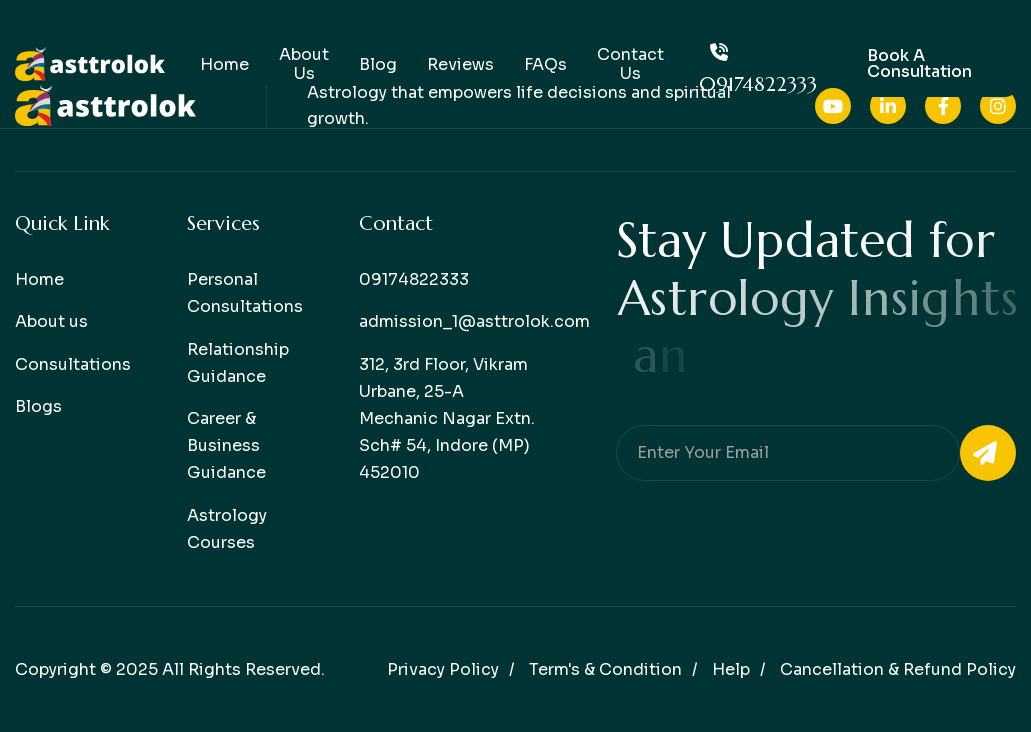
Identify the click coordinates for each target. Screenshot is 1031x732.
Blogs (38, 406)
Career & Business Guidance (226, 445)
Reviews (460, 64)
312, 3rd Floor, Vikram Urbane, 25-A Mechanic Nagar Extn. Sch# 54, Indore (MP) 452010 (447, 419)
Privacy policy (443, 669)
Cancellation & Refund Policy (898, 669)
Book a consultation (919, 63)
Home (224, 64)
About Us (304, 64)
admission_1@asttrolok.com (474, 321)
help (731, 669)
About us (51, 321)
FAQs (545, 64)
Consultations (73, 364)
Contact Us (630, 64)
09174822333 (758, 64)
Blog (378, 64)
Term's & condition (605, 669)
